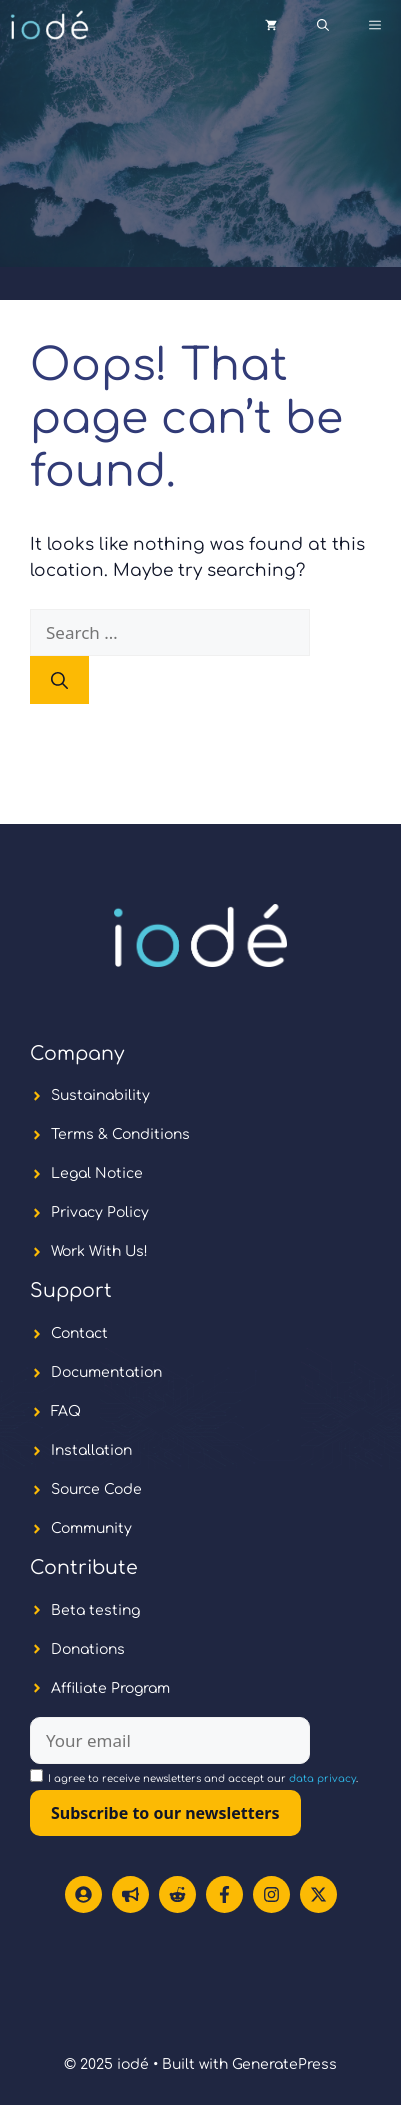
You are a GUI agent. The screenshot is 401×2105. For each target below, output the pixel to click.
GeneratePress (284, 2064)
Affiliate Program (110, 1688)
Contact (79, 1333)
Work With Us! (99, 1251)
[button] (323, 25)
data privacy (322, 1778)
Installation (91, 1450)
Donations (88, 1649)
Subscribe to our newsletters (165, 1813)
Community (91, 1528)
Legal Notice (97, 1173)
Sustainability (100, 1095)
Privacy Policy (100, 1212)
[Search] (59, 680)
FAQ (66, 1411)
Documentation (106, 1372)
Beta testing (95, 1610)
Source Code (96, 1489)
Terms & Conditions (120, 1134)
